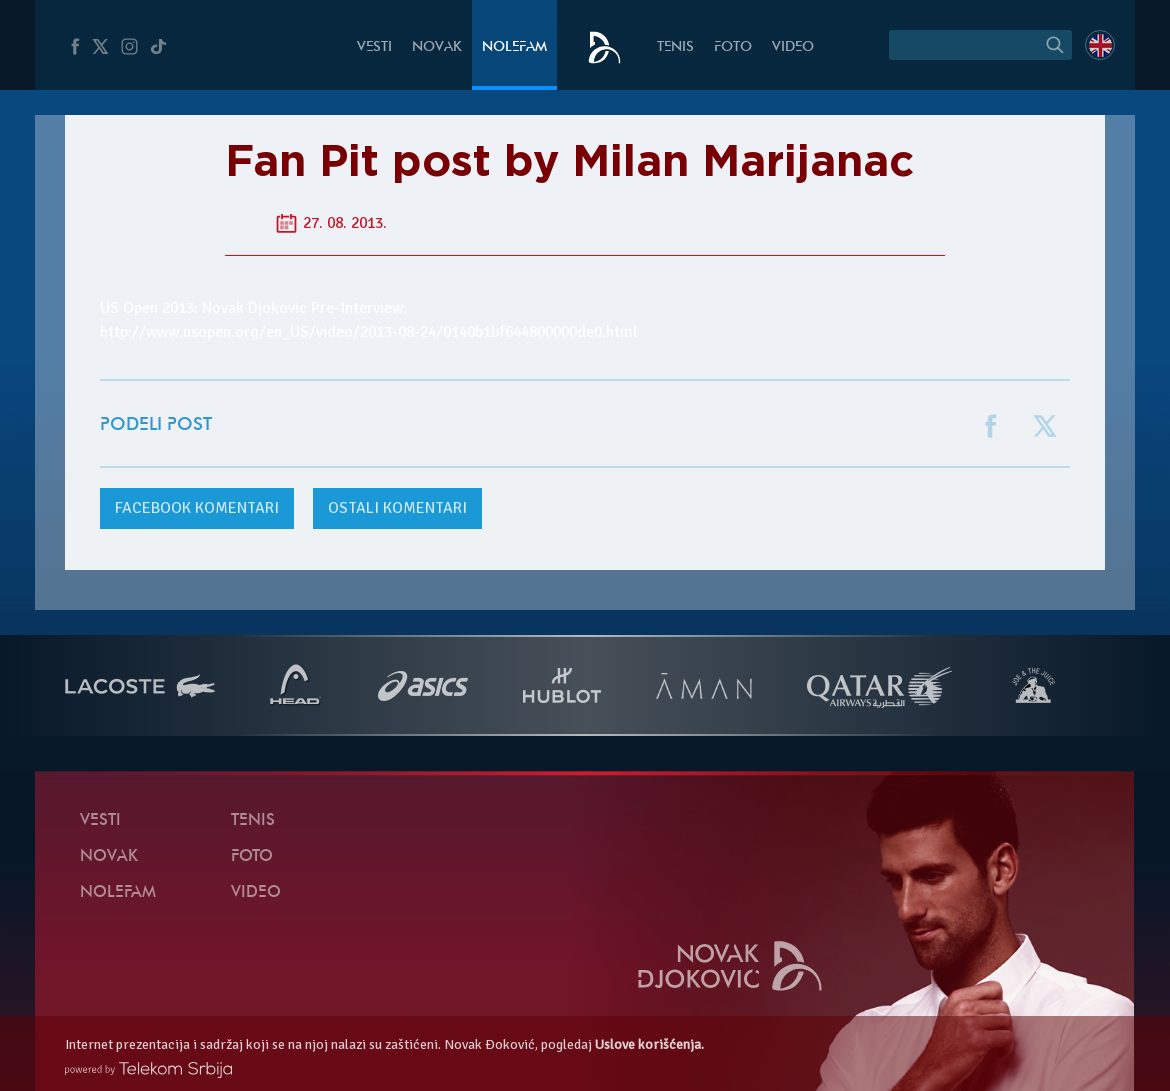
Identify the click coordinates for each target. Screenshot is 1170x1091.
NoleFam (514, 47)
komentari (197, 508)
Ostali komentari (397, 508)
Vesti (374, 47)
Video (793, 47)
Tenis (675, 47)
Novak (437, 47)
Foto (733, 47)
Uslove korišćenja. (649, 1044)
